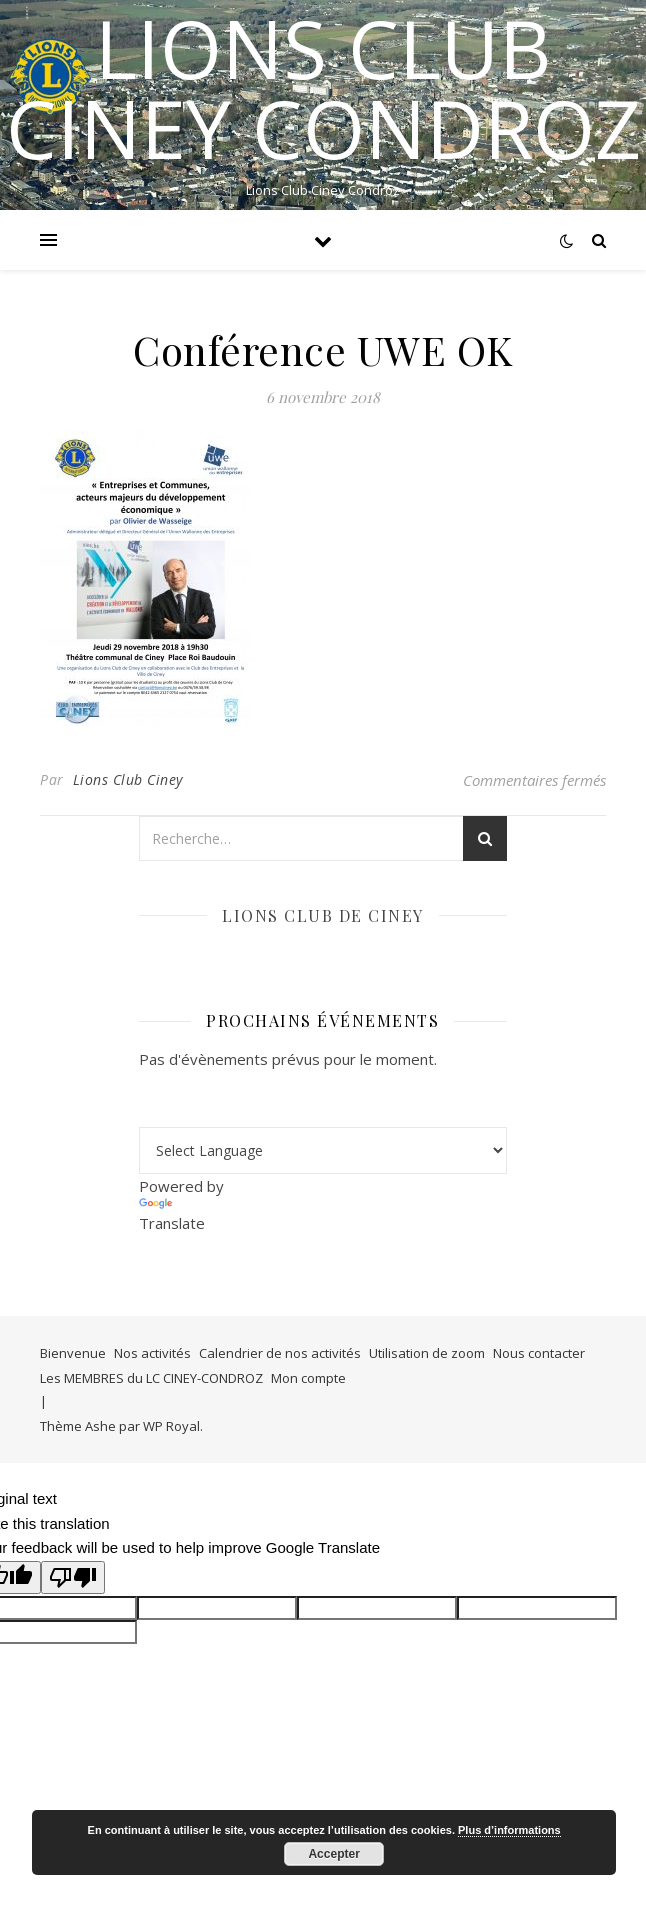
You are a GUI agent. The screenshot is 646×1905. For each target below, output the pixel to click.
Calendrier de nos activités (280, 1353)
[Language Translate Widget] (323, 1150)
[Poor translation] (73, 1577)
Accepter (333, 1854)
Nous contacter (539, 1353)
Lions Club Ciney (128, 779)
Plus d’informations (509, 1830)
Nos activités (152, 1353)
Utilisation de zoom (427, 1353)
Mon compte (308, 1378)
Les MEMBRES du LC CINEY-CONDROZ (151, 1378)
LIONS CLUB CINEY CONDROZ (323, 88)
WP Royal (171, 1426)
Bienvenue (73, 1353)
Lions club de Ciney (323, 915)
